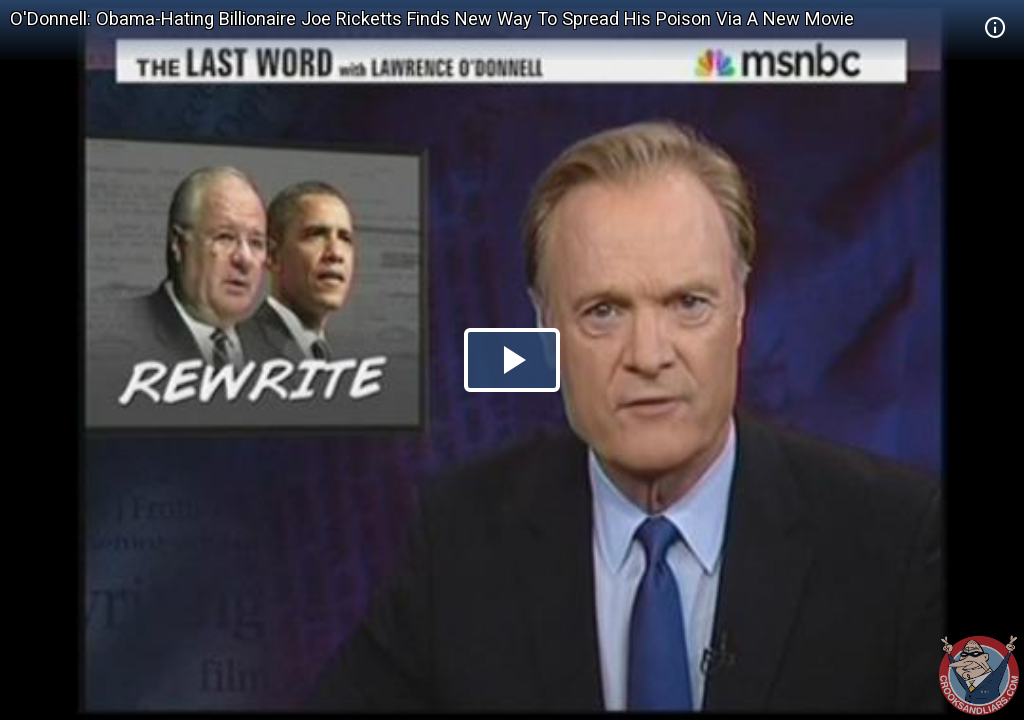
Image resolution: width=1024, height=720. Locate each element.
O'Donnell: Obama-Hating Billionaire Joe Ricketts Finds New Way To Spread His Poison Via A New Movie (432, 18)
